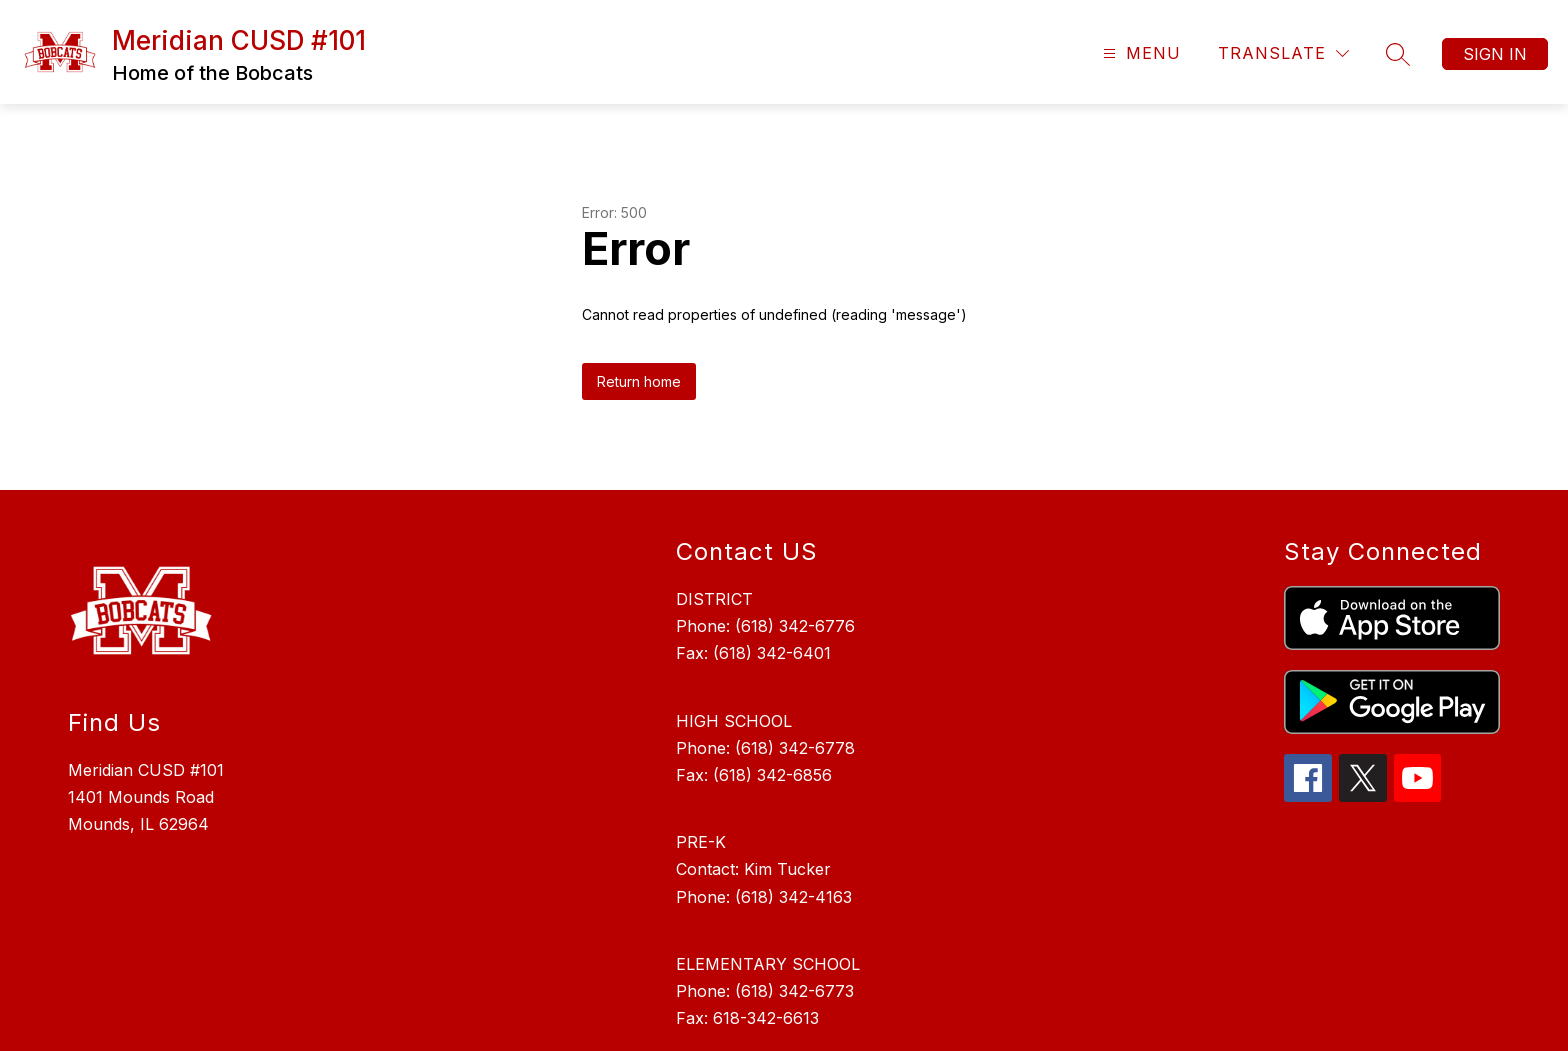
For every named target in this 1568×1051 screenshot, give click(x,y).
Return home (639, 381)
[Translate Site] (1283, 53)
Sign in (1495, 54)
